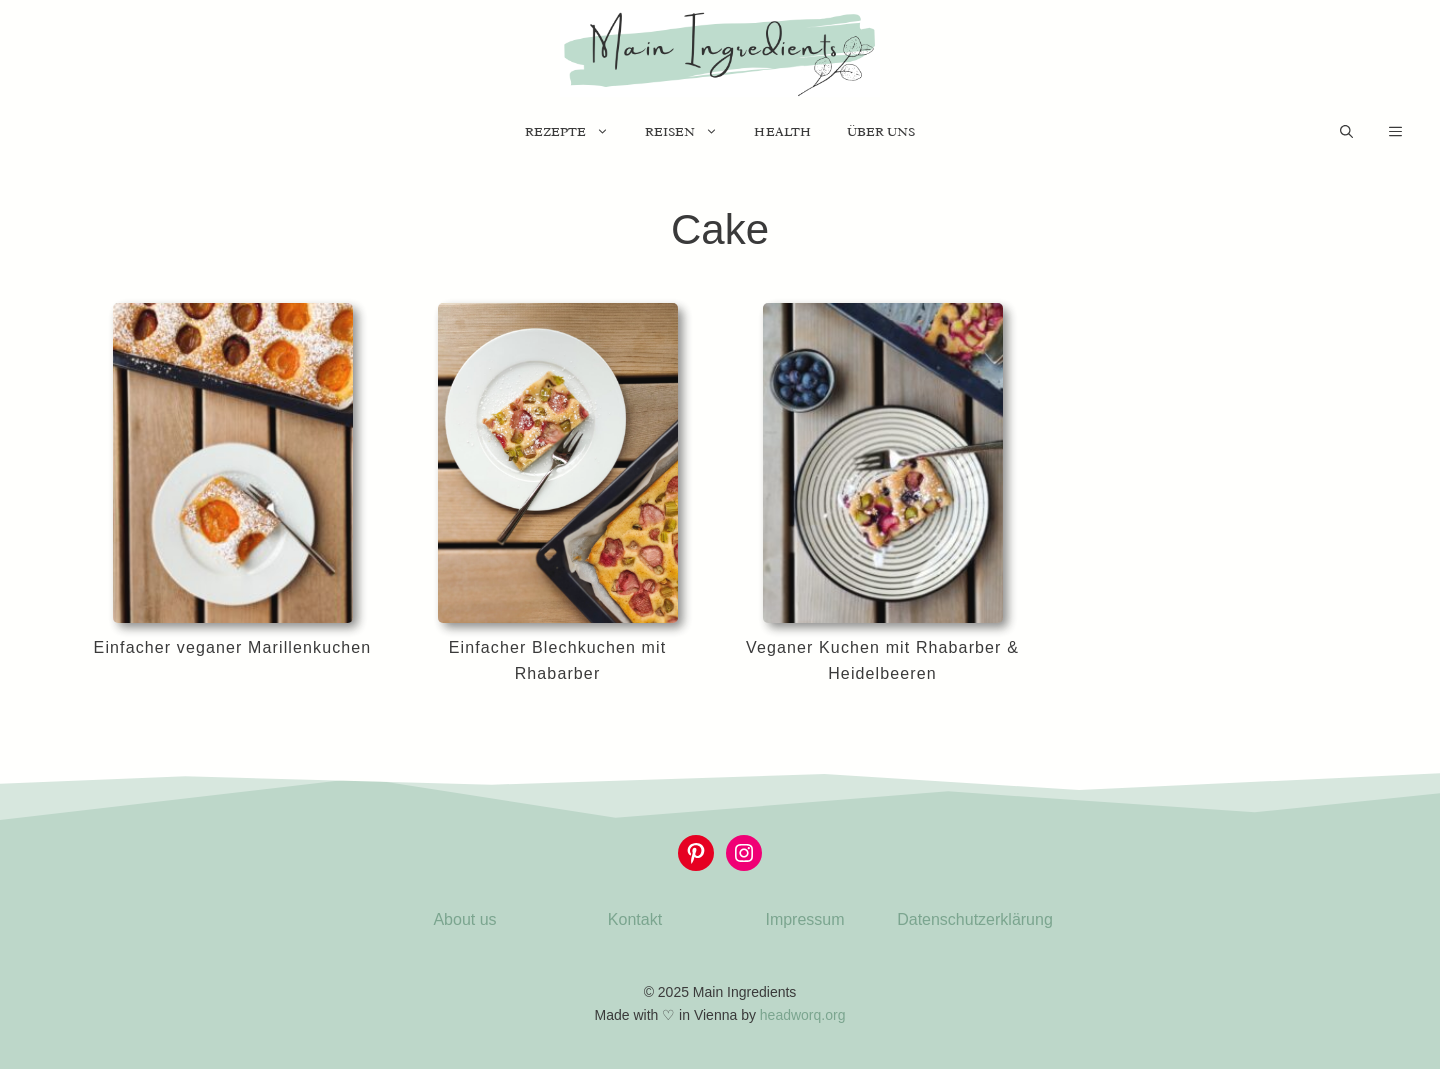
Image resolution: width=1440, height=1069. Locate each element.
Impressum (804, 919)
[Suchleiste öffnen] (1346, 132)
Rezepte (576, 132)
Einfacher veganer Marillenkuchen (233, 647)
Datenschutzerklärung (975, 919)
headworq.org (803, 1015)
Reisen (690, 132)
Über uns (881, 131)
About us (464, 919)
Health (782, 131)
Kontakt (635, 919)
